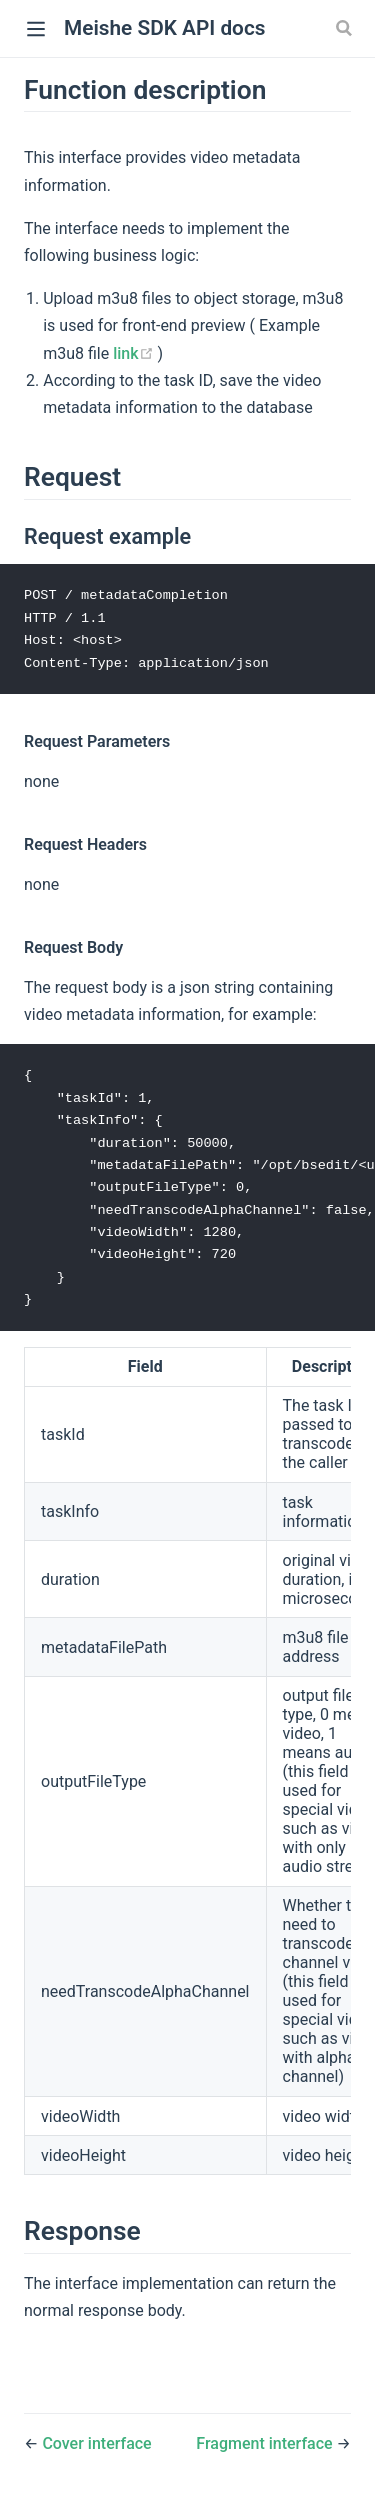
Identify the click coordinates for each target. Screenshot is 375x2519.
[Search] (346, 28)
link (135, 353)
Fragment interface (266, 2452)
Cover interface (96, 2452)
